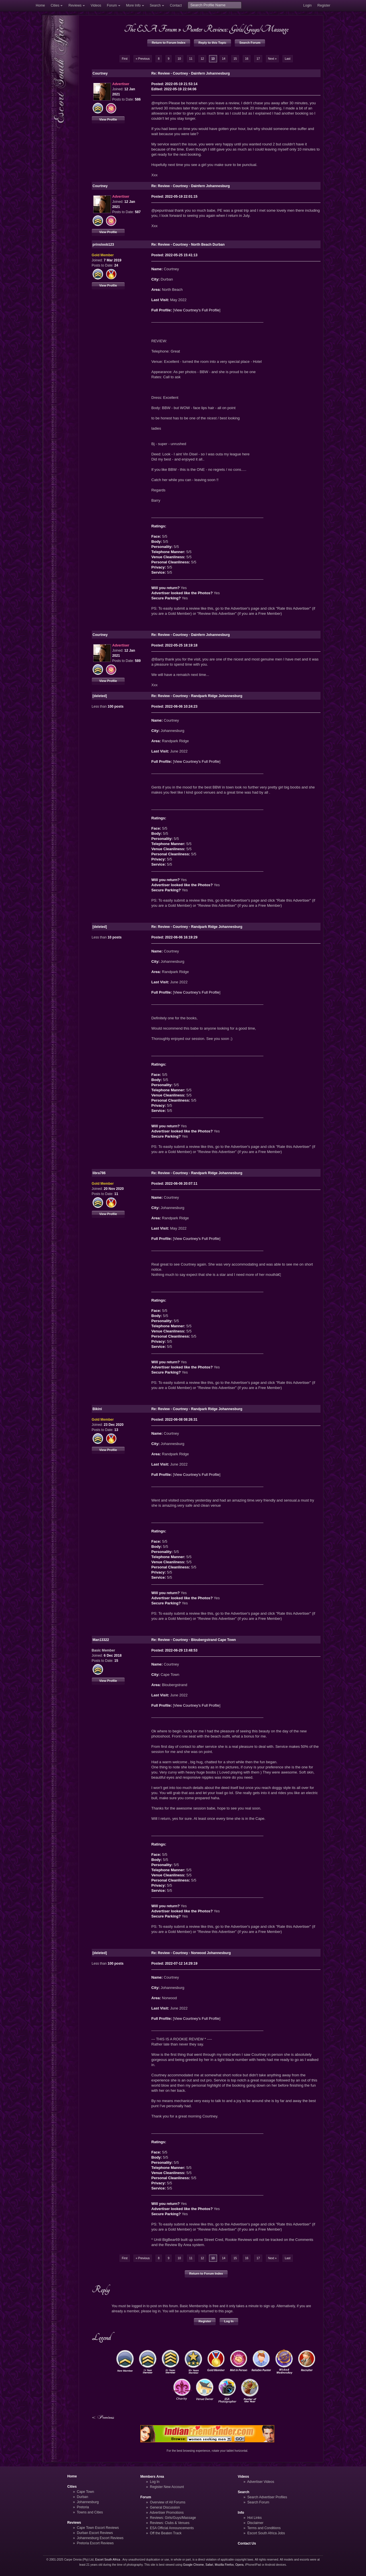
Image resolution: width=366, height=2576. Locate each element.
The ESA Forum (150, 29)
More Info (133, 5)
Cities (55, 5)
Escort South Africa (107, 2559)
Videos (96, 5)
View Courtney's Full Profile (196, 310)
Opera (239, 2564)
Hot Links (254, 2518)
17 (258, 58)
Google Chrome (193, 2564)
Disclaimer (255, 2523)
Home (40, 5)
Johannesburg (88, 2502)
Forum (112, 5)
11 (190, 58)
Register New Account (167, 2487)
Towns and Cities (90, 2512)
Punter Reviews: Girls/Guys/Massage (235, 29)
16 (246, 58)
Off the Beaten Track (166, 2533)
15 (235, 58)
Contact (176, 5)
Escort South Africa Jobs (266, 2533)
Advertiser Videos (260, 2482)
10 (179, 58)
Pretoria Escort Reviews (95, 2543)
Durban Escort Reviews (95, 2533)
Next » (272, 58)
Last (287, 58)
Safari (209, 2564)
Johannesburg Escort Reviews (100, 2538)
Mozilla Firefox (224, 2564)
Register (323, 5)
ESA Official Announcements (172, 2528)
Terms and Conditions (264, 2528)
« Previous (143, 58)
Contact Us (247, 2543)
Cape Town (85, 2492)
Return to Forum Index (169, 42)
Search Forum (249, 42)
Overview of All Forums (167, 2502)
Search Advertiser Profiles (267, 2497)
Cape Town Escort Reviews (98, 2528)
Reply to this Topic (212, 42)
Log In (229, 2321)
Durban (82, 2497)
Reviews (74, 5)
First (125, 58)
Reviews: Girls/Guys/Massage (173, 2518)
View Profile (108, 119)
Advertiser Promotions (167, 2513)
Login (307, 5)
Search (155, 5)
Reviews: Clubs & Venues (169, 2523)
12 (202, 58)
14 (223, 58)
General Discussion (165, 2507)
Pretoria (83, 2507)
